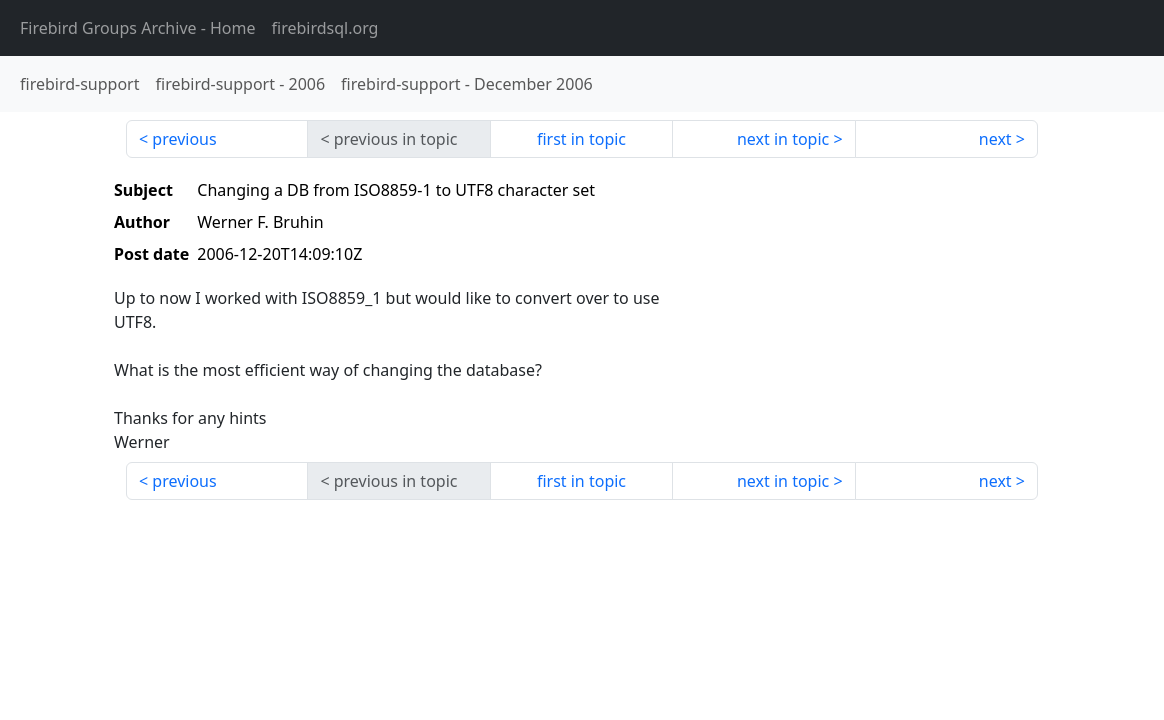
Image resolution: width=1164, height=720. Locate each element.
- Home (138, 28)
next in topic (783, 139)
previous (184, 139)
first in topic (581, 139)
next (995, 139)
